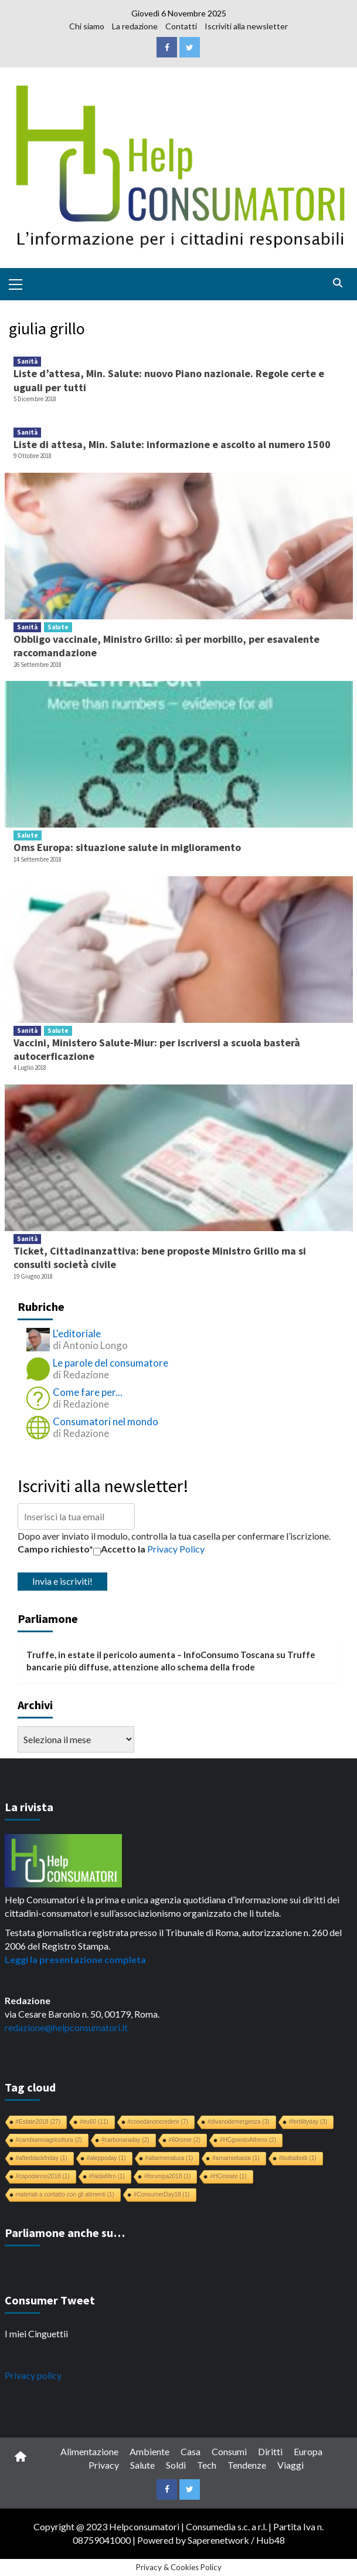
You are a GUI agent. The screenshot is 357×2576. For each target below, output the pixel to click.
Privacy (104, 2464)
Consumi (229, 2451)
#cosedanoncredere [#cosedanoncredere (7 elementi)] (158, 2122)
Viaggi (290, 2464)
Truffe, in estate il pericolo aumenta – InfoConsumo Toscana (150, 1654)
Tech (206, 2464)
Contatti (181, 26)
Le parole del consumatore (110, 1363)
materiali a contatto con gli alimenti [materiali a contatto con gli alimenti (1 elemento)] (65, 2194)
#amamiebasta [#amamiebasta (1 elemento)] (236, 2158)
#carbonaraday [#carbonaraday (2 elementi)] (125, 2140)
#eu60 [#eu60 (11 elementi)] (94, 2122)
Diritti (270, 2451)
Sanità (27, 361)
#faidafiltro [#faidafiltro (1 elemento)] (107, 2176)
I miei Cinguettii (36, 2333)
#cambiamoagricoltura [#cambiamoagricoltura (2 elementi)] (49, 2140)
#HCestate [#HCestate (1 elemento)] (228, 2176)
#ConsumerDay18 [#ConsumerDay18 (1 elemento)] (162, 2194)
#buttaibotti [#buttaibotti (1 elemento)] (298, 2158)
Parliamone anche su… (65, 2232)
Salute (58, 627)
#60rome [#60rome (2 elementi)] (184, 2140)
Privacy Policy (176, 1548)
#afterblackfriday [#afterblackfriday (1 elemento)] (41, 2158)
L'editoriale (77, 1333)
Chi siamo (86, 26)
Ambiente (149, 2451)
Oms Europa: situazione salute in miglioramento (127, 847)
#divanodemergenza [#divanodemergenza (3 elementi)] (239, 2122)
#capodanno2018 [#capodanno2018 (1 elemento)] (43, 2176)
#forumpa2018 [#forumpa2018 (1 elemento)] (167, 2176)
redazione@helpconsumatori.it (66, 2027)
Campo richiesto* (55, 1548)
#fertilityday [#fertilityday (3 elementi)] (308, 2122)
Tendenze (246, 2464)
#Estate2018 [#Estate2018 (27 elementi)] (38, 2122)
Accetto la (119, 1549)
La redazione (135, 26)
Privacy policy (33, 2375)
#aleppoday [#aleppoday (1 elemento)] (106, 2158)
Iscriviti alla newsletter (246, 26)
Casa (190, 2451)
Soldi (176, 2464)
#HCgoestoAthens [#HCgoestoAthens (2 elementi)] (248, 2140)
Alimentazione (89, 2451)
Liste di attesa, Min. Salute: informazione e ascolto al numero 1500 (172, 444)
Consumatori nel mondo (105, 1421)
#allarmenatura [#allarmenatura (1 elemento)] (169, 2158)
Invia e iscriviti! (62, 1581)
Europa (308, 2451)
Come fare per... (88, 1392)
